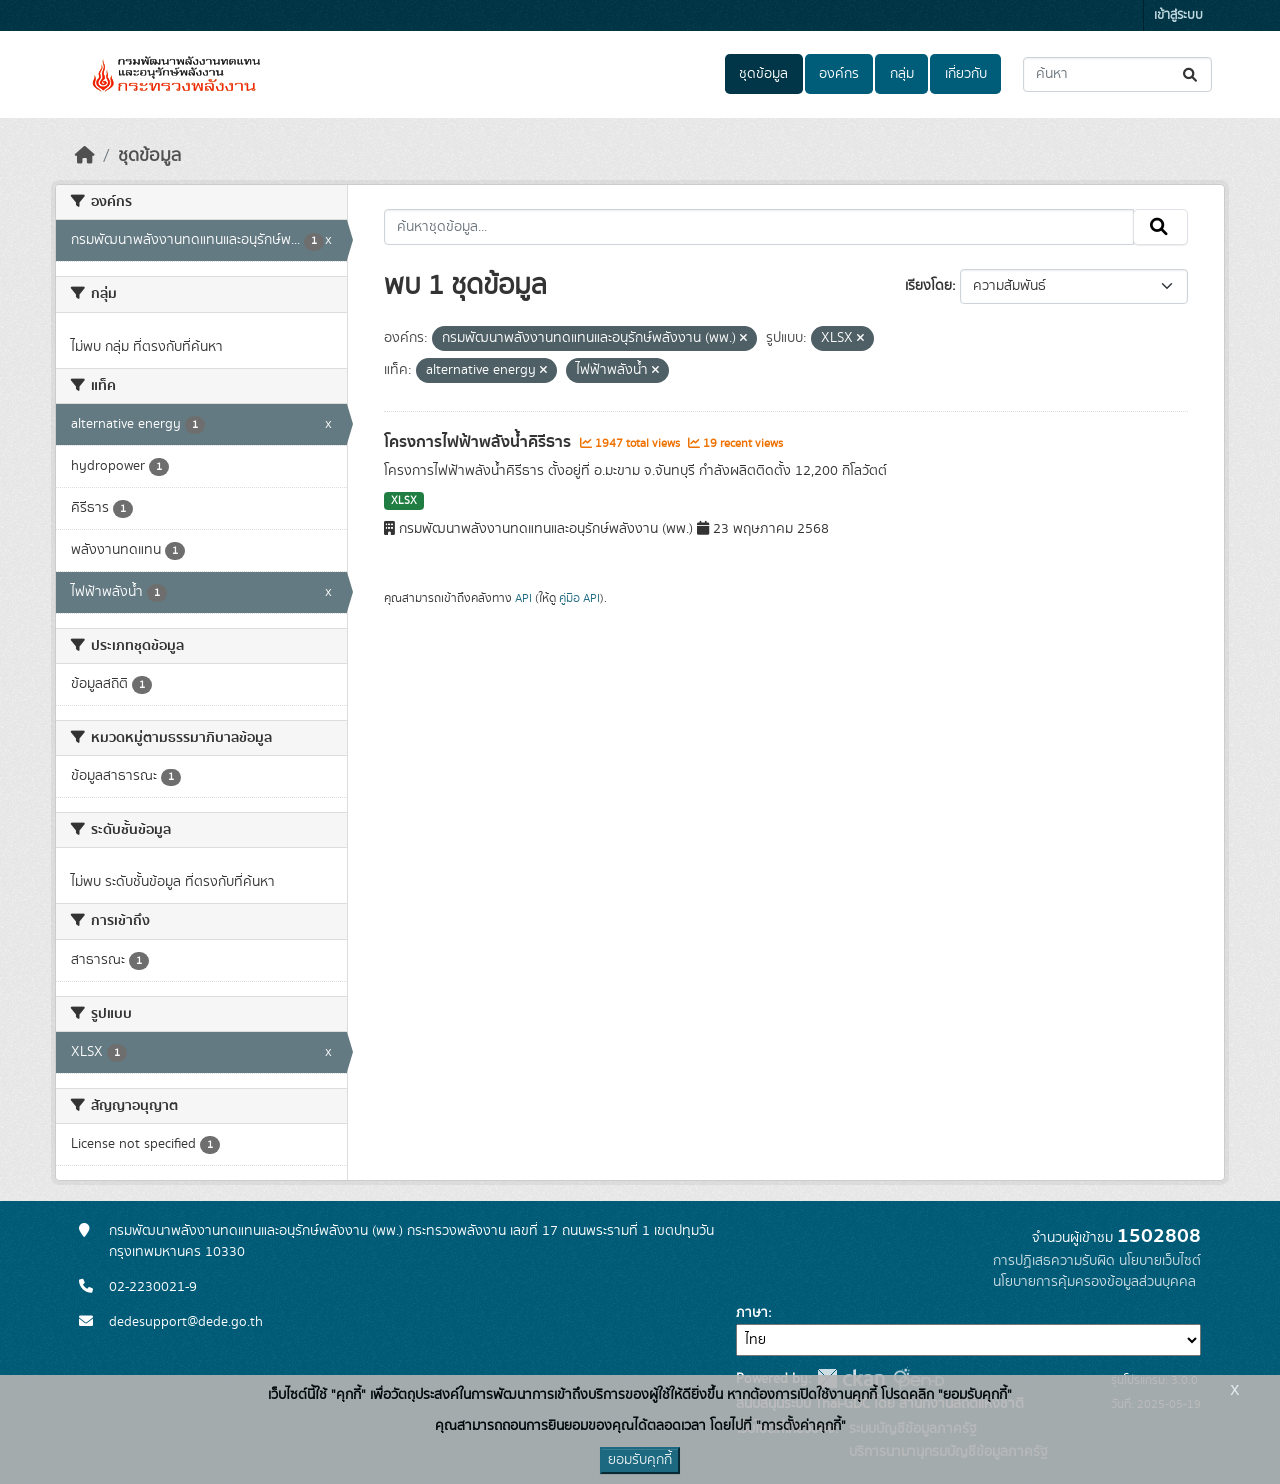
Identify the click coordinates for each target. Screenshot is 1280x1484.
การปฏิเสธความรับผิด (1054, 1261)
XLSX (404, 501)
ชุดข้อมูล (763, 74)
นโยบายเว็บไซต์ (1160, 1261)
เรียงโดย (928, 286)
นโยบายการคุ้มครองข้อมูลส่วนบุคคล (1094, 1282)
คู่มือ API (579, 598)
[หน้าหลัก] (85, 156)
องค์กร (839, 74)
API (523, 598)
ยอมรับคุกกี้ (640, 1460)
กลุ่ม (902, 74)
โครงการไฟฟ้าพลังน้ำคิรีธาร (479, 442)
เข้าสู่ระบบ (1178, 15)
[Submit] (1191, 74)
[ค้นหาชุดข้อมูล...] (1117, 74)
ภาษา (752, 1313)
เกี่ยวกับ (966, 74)
